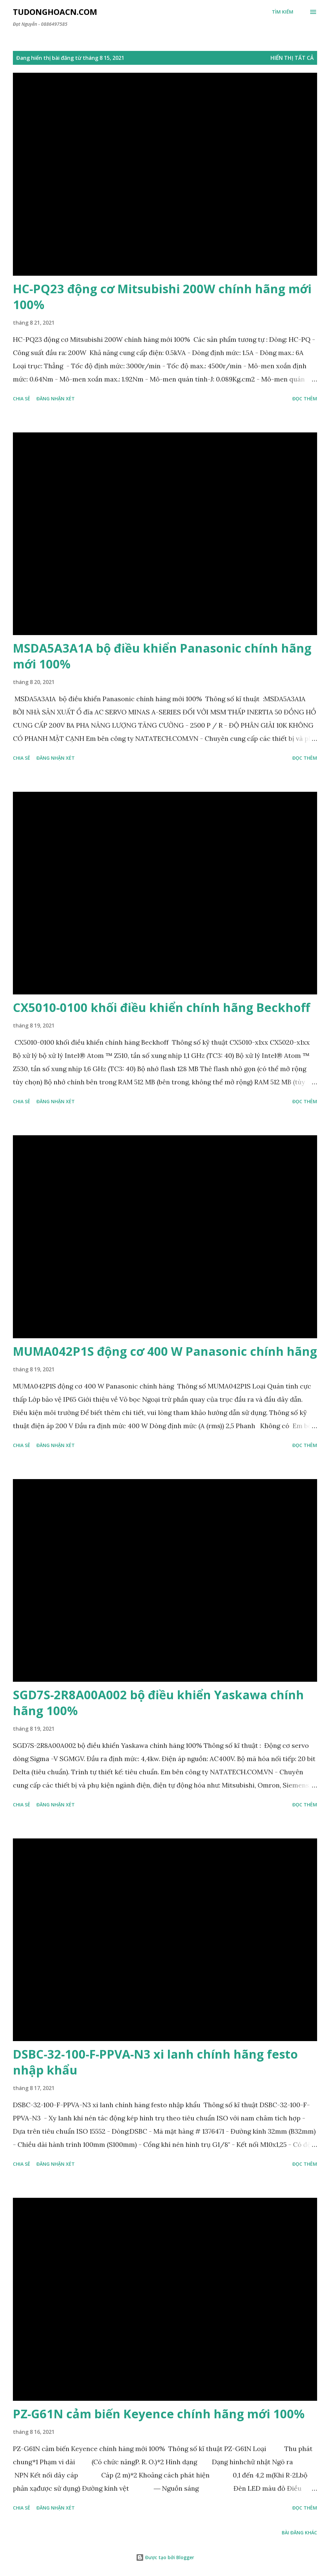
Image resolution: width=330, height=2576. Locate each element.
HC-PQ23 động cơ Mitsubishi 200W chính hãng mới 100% (162, 297)
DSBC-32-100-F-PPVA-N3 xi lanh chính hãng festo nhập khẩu (155, 2062)
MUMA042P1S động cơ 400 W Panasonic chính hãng (165, 1351)
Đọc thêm (304, 398)
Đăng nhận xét (55, 398)
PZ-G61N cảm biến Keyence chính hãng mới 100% (159, 2414)
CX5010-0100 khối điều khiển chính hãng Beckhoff (161, 1007)
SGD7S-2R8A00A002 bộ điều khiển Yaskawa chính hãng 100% (158, 1703)
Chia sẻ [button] (21, 398)
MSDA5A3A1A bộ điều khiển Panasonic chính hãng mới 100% (162, 656)
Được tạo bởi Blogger (165, 2557)
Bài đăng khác (299, 2532)
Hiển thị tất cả (292, 57)
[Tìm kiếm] (282, 12)
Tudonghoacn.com (55, 11)
